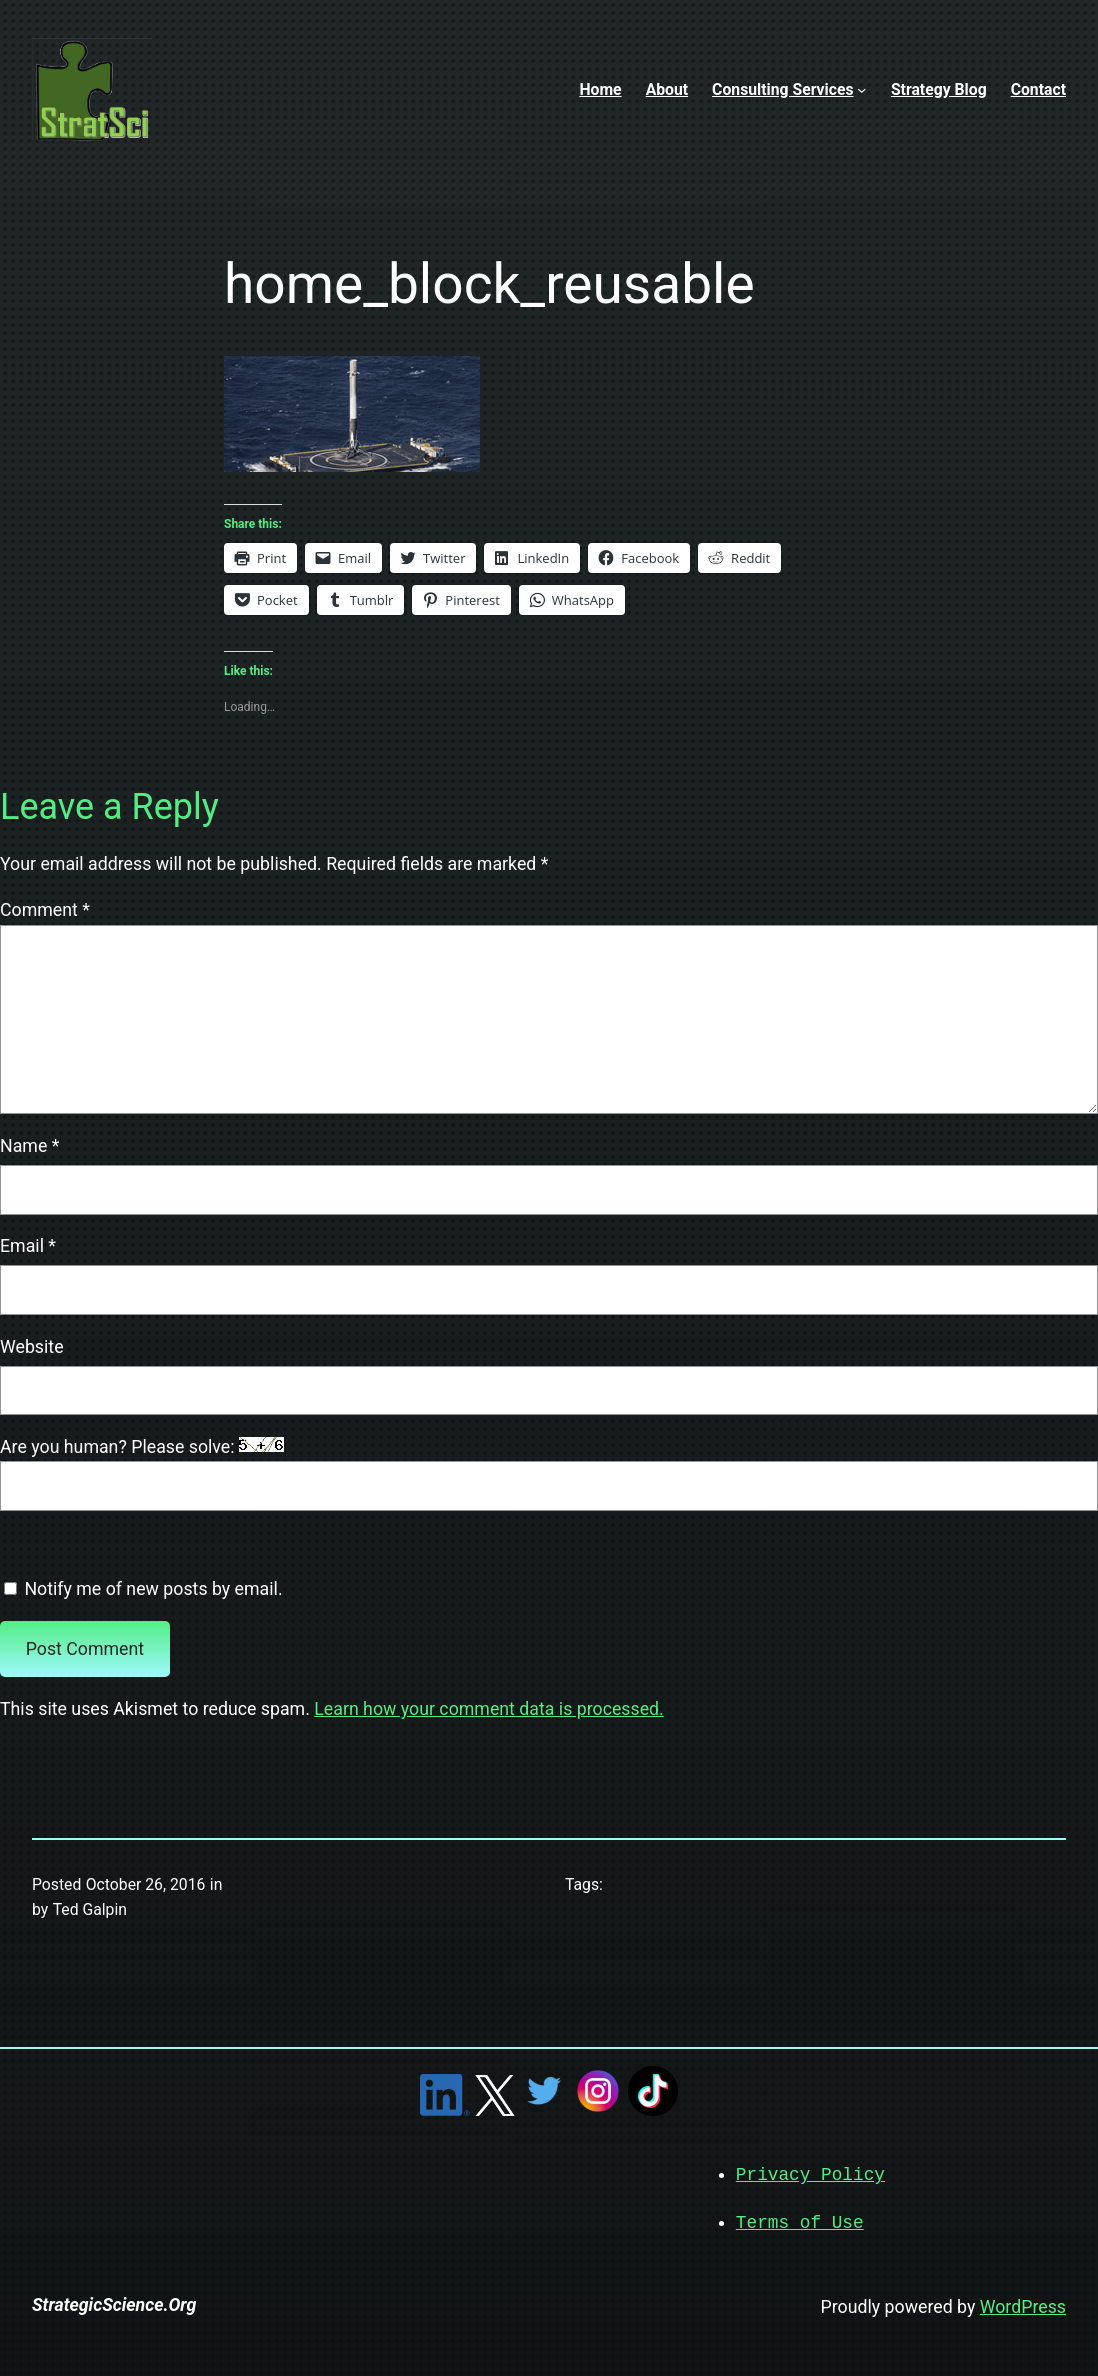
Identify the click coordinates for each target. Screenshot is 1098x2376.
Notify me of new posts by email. (153, 1589)
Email (28, 1246)
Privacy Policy (810, 2174)
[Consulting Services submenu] (861, 89)
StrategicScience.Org (114, 2303)
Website (32, 1347)
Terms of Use (800, 2221)
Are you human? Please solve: (549, 1474)
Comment (45, 910)
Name (29, 1146)
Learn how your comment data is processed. (489, 1709)
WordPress (1023, 2305)
